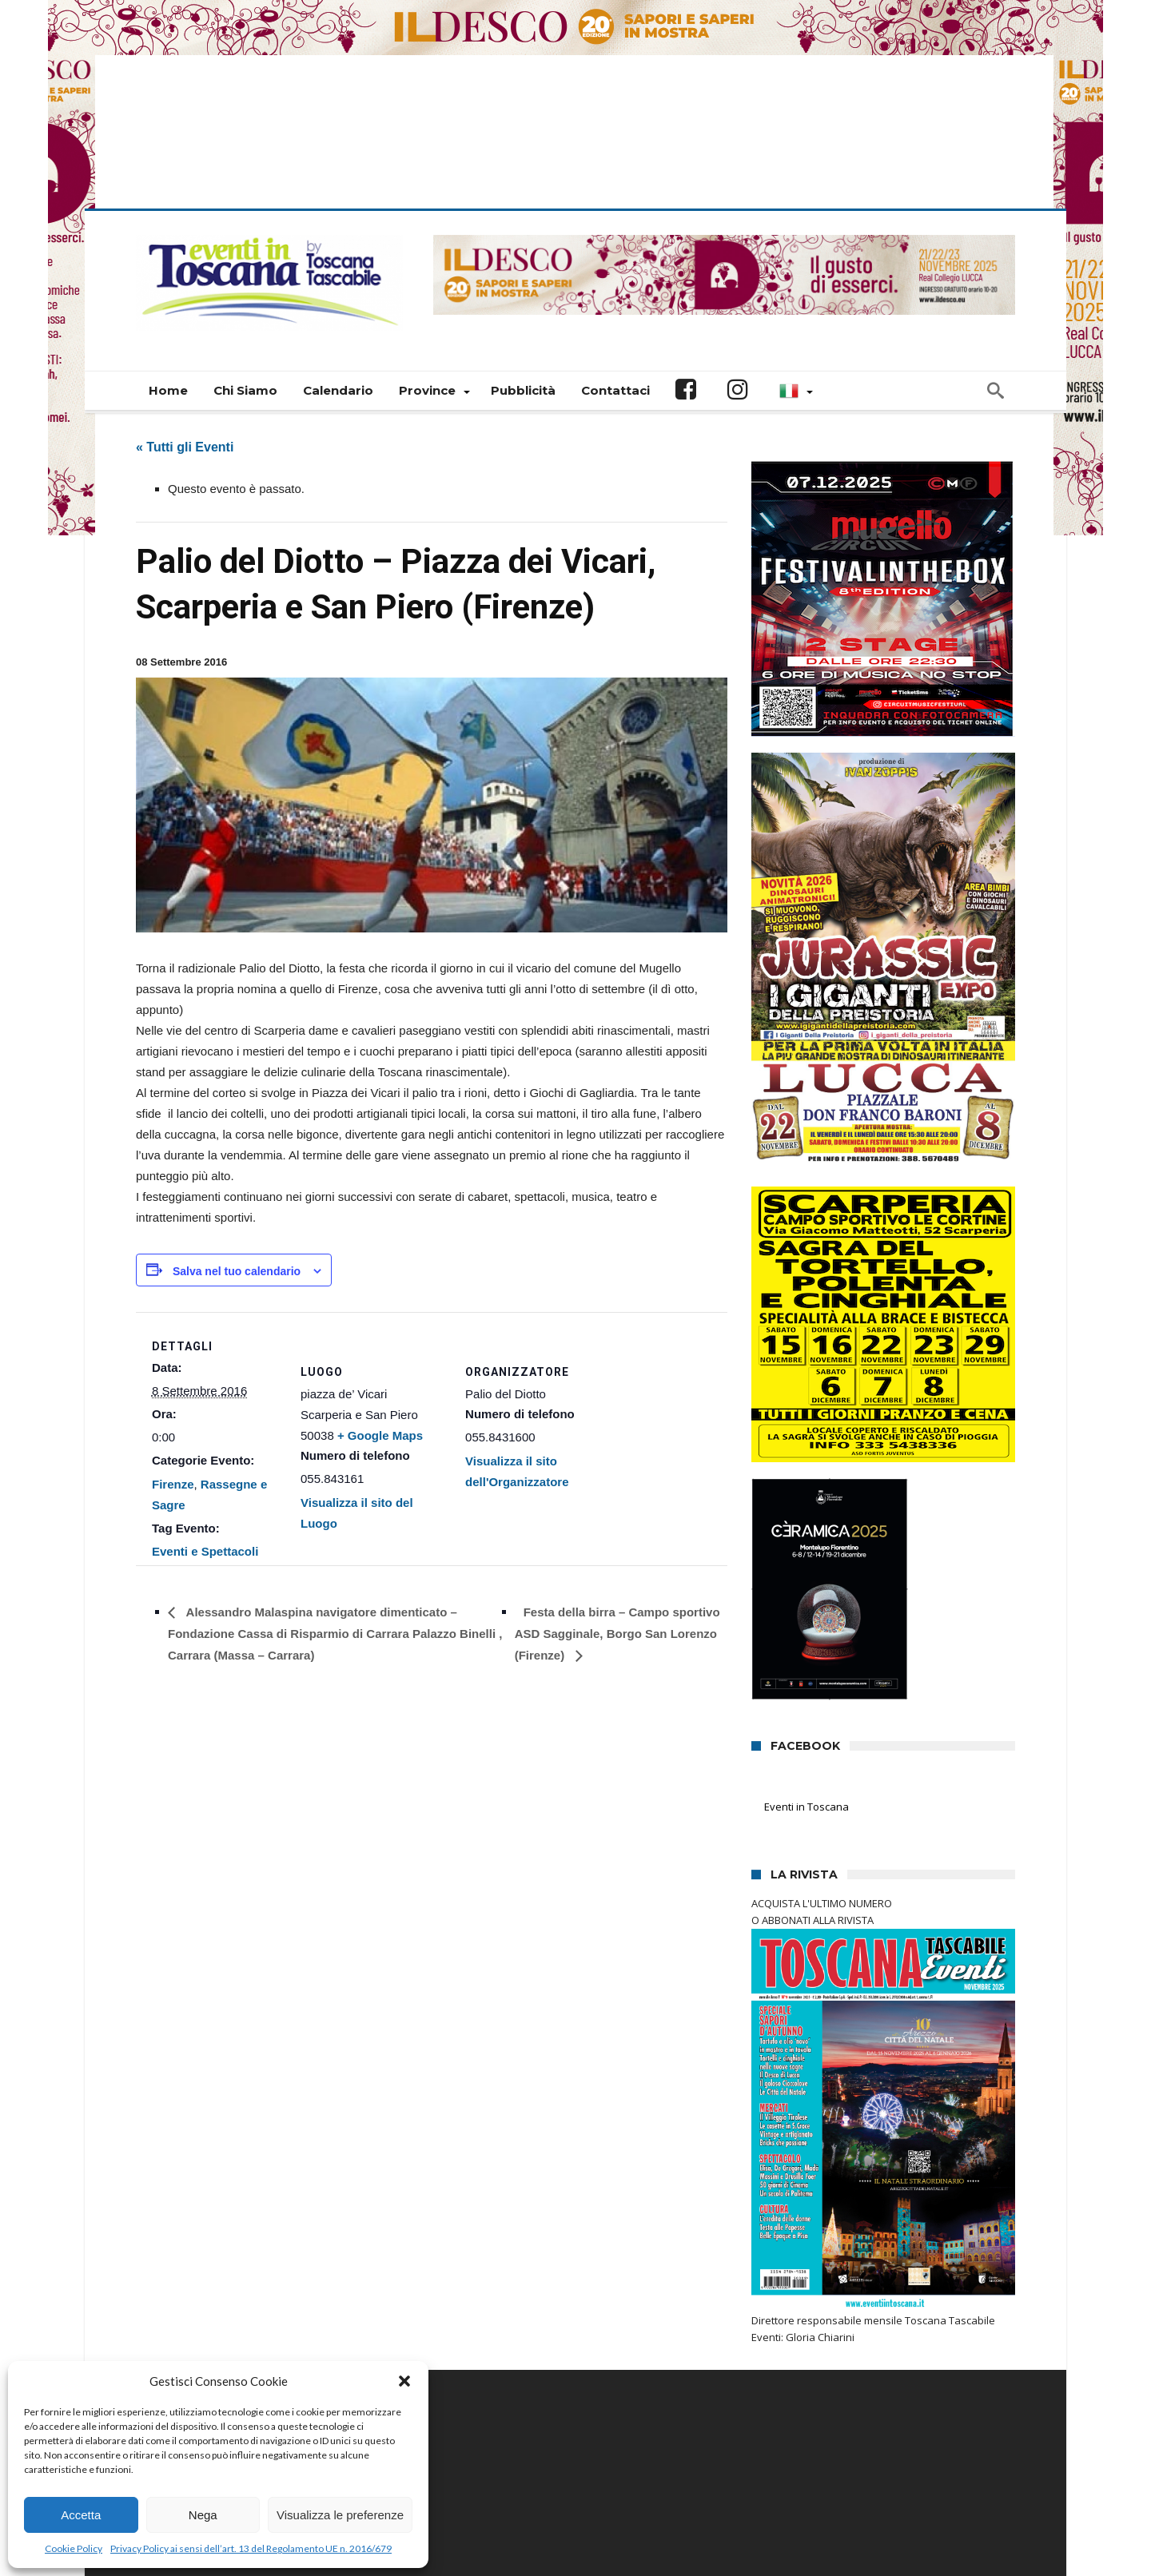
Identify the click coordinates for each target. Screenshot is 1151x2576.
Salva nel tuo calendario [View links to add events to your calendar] (237, 1172)
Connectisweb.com (429, 2513)
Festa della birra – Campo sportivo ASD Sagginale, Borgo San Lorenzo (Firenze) (617, 1535)
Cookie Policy (73, 2548)
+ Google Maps (380, 1336)
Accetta (81, 2515)
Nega (203, 2515)
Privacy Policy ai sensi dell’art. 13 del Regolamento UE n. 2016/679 (251, 2548)
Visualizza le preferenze (340, 2515)
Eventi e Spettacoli (205, 1453)
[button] (404, 2381)
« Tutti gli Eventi (184, 348)
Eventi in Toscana (807, 1708)
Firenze (173, 1385)
